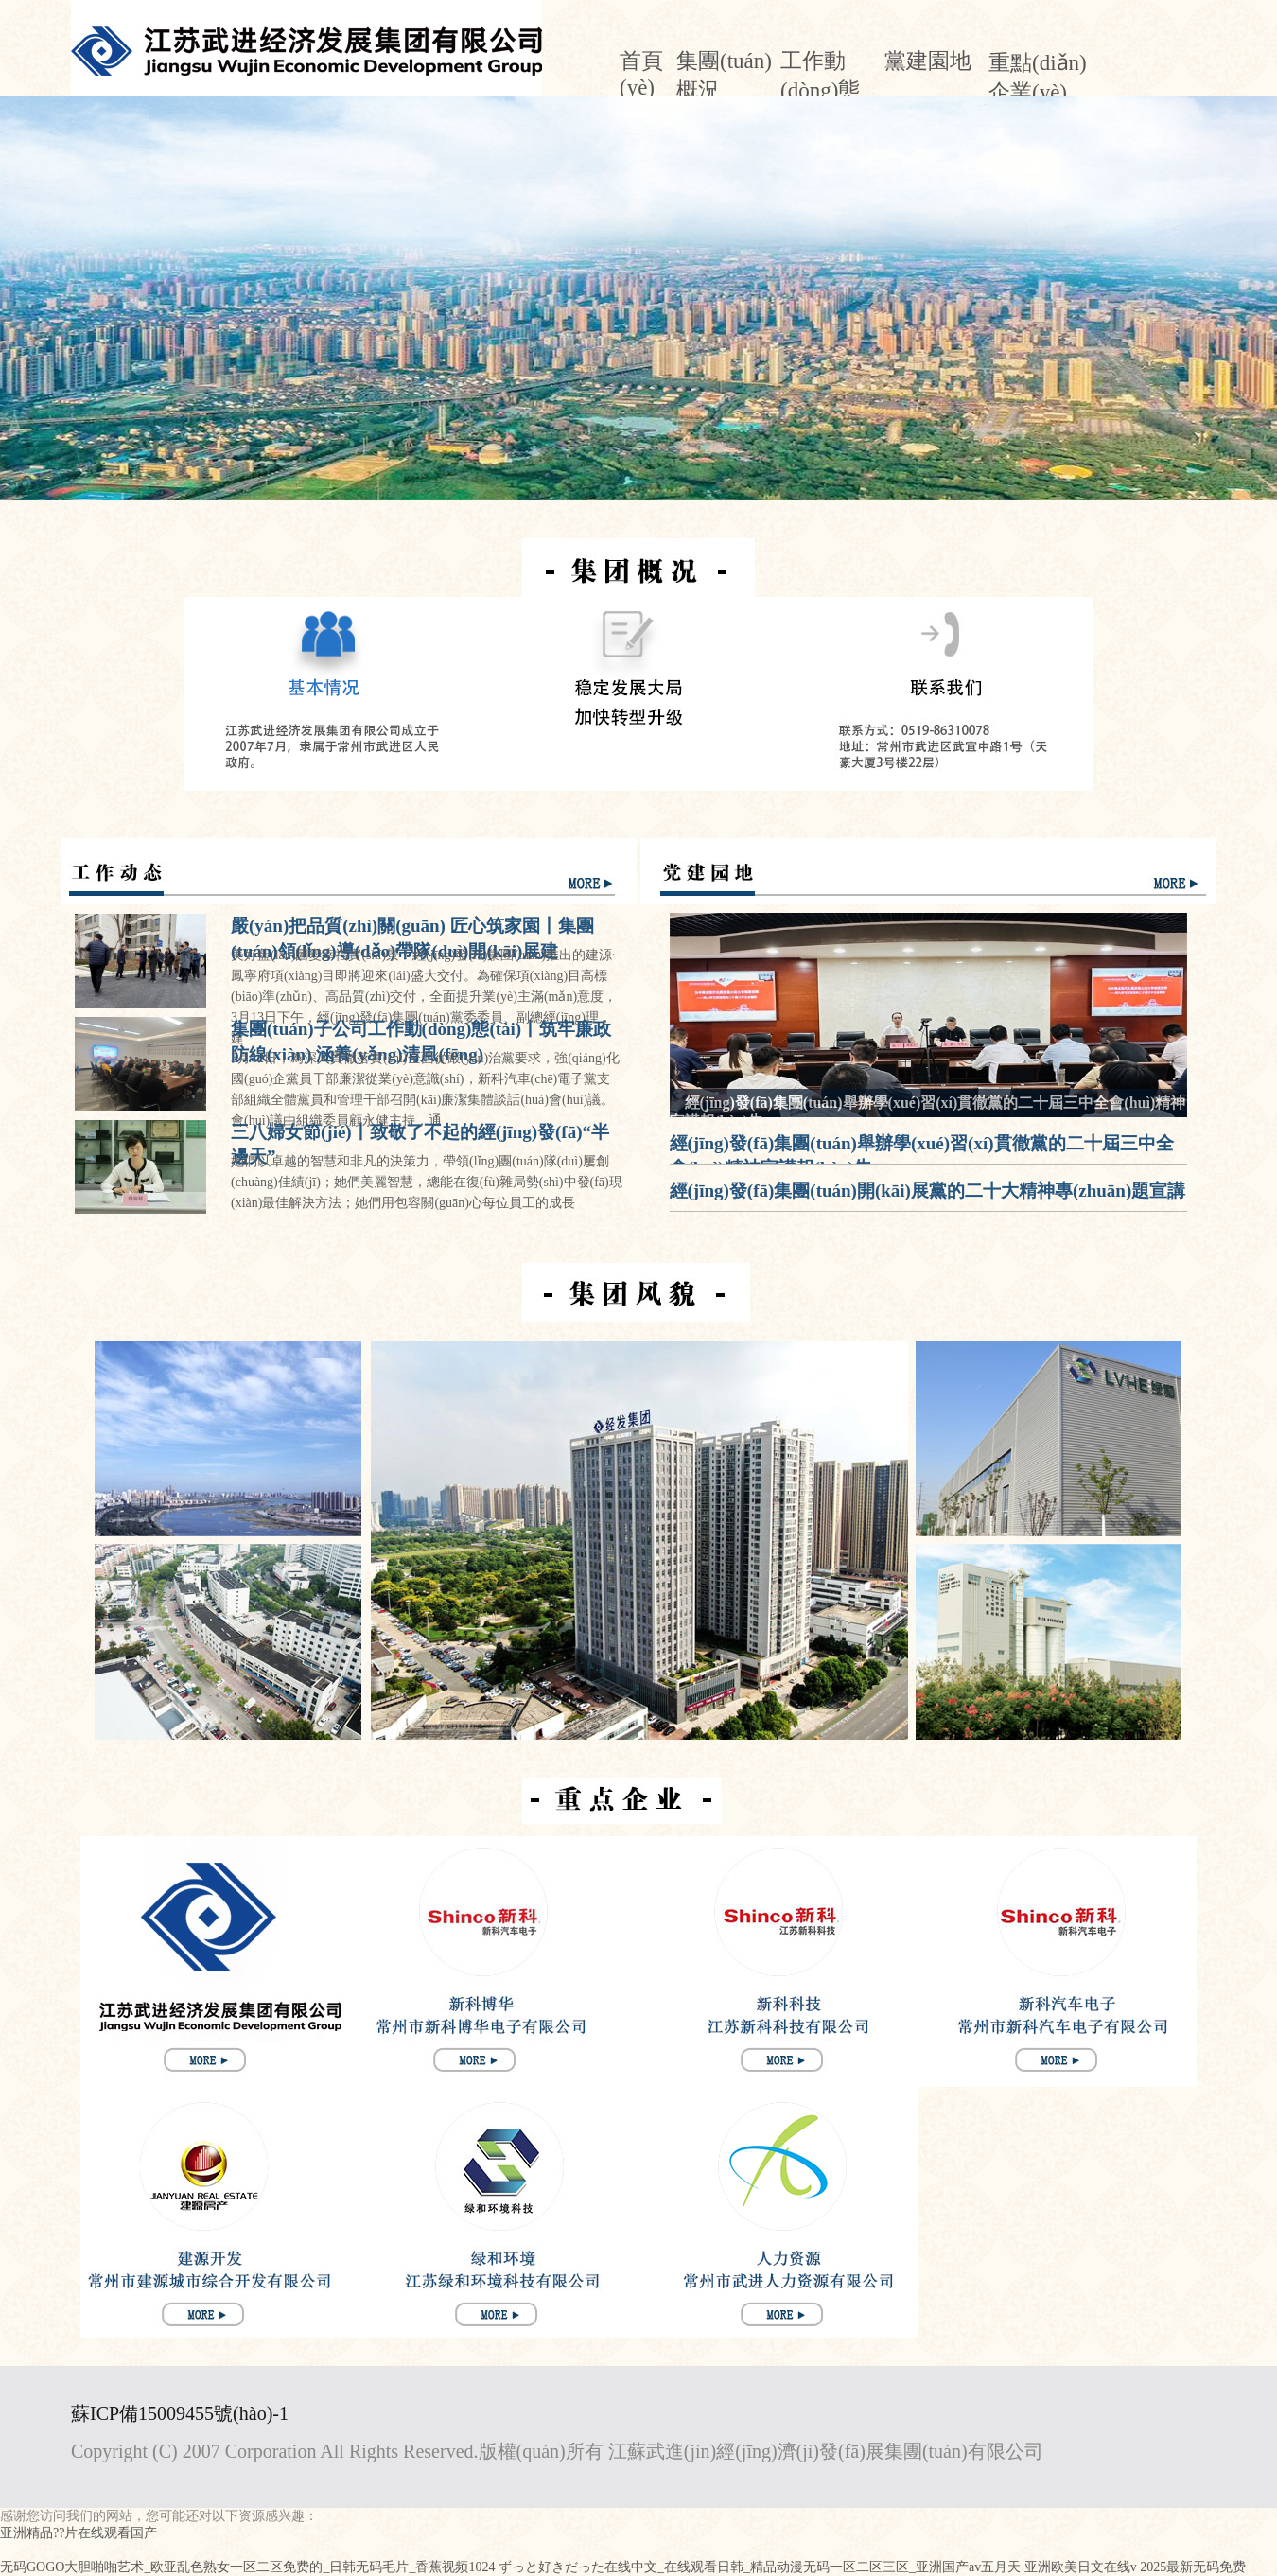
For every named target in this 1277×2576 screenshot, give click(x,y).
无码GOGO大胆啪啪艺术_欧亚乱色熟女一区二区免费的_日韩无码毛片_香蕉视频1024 (247, 2567)
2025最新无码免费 (1193, 2567)
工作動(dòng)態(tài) (820, 89)
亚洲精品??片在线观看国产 (78, 2533)
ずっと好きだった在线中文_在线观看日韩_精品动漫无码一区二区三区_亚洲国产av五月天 (760, 2567)
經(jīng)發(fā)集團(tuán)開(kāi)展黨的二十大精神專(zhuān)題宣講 (928, 1190)
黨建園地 (927, 61)
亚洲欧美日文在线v (1080, 2567)
